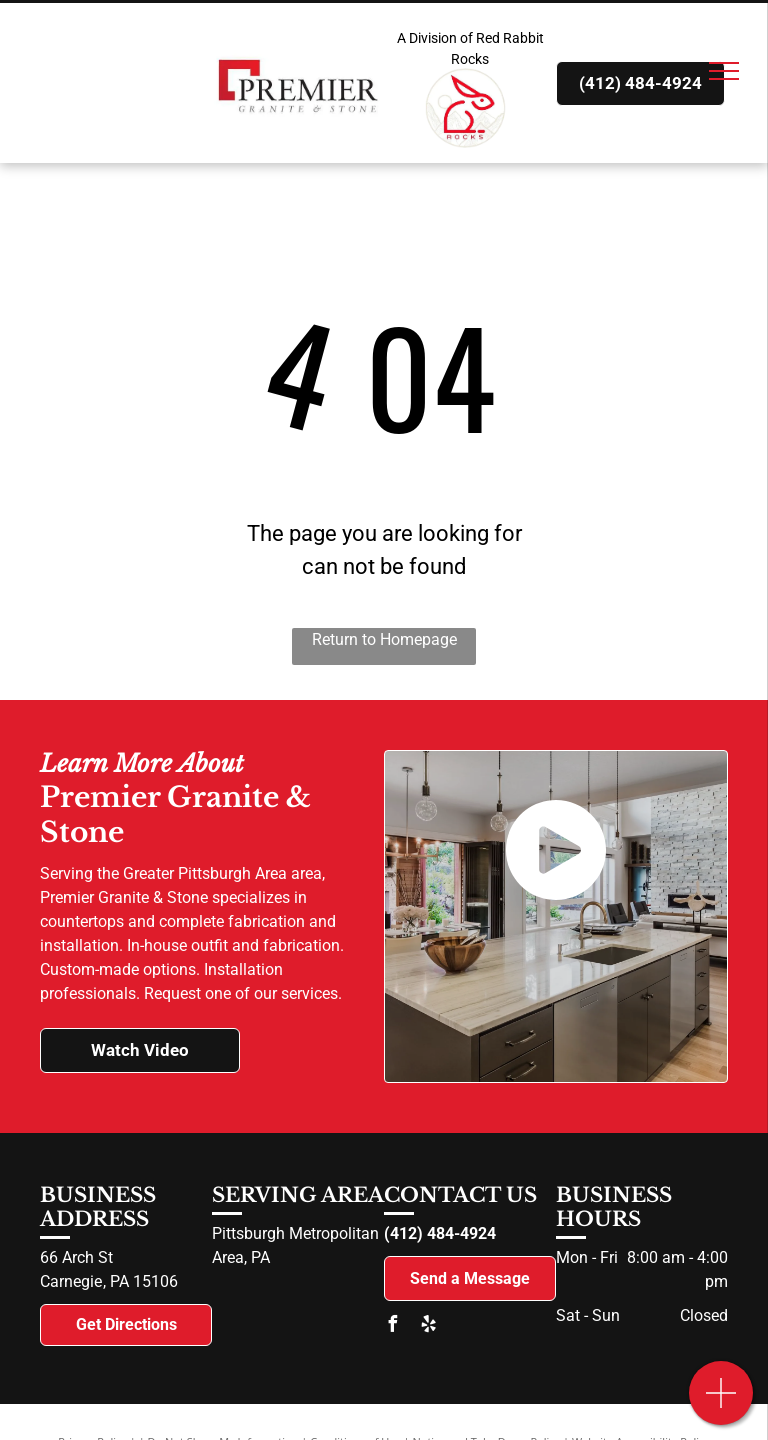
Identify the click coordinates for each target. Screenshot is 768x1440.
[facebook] (392, 1326)
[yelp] (428, 1326)
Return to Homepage (384, 639)
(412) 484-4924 (440, 1233)
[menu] (724, 71)
